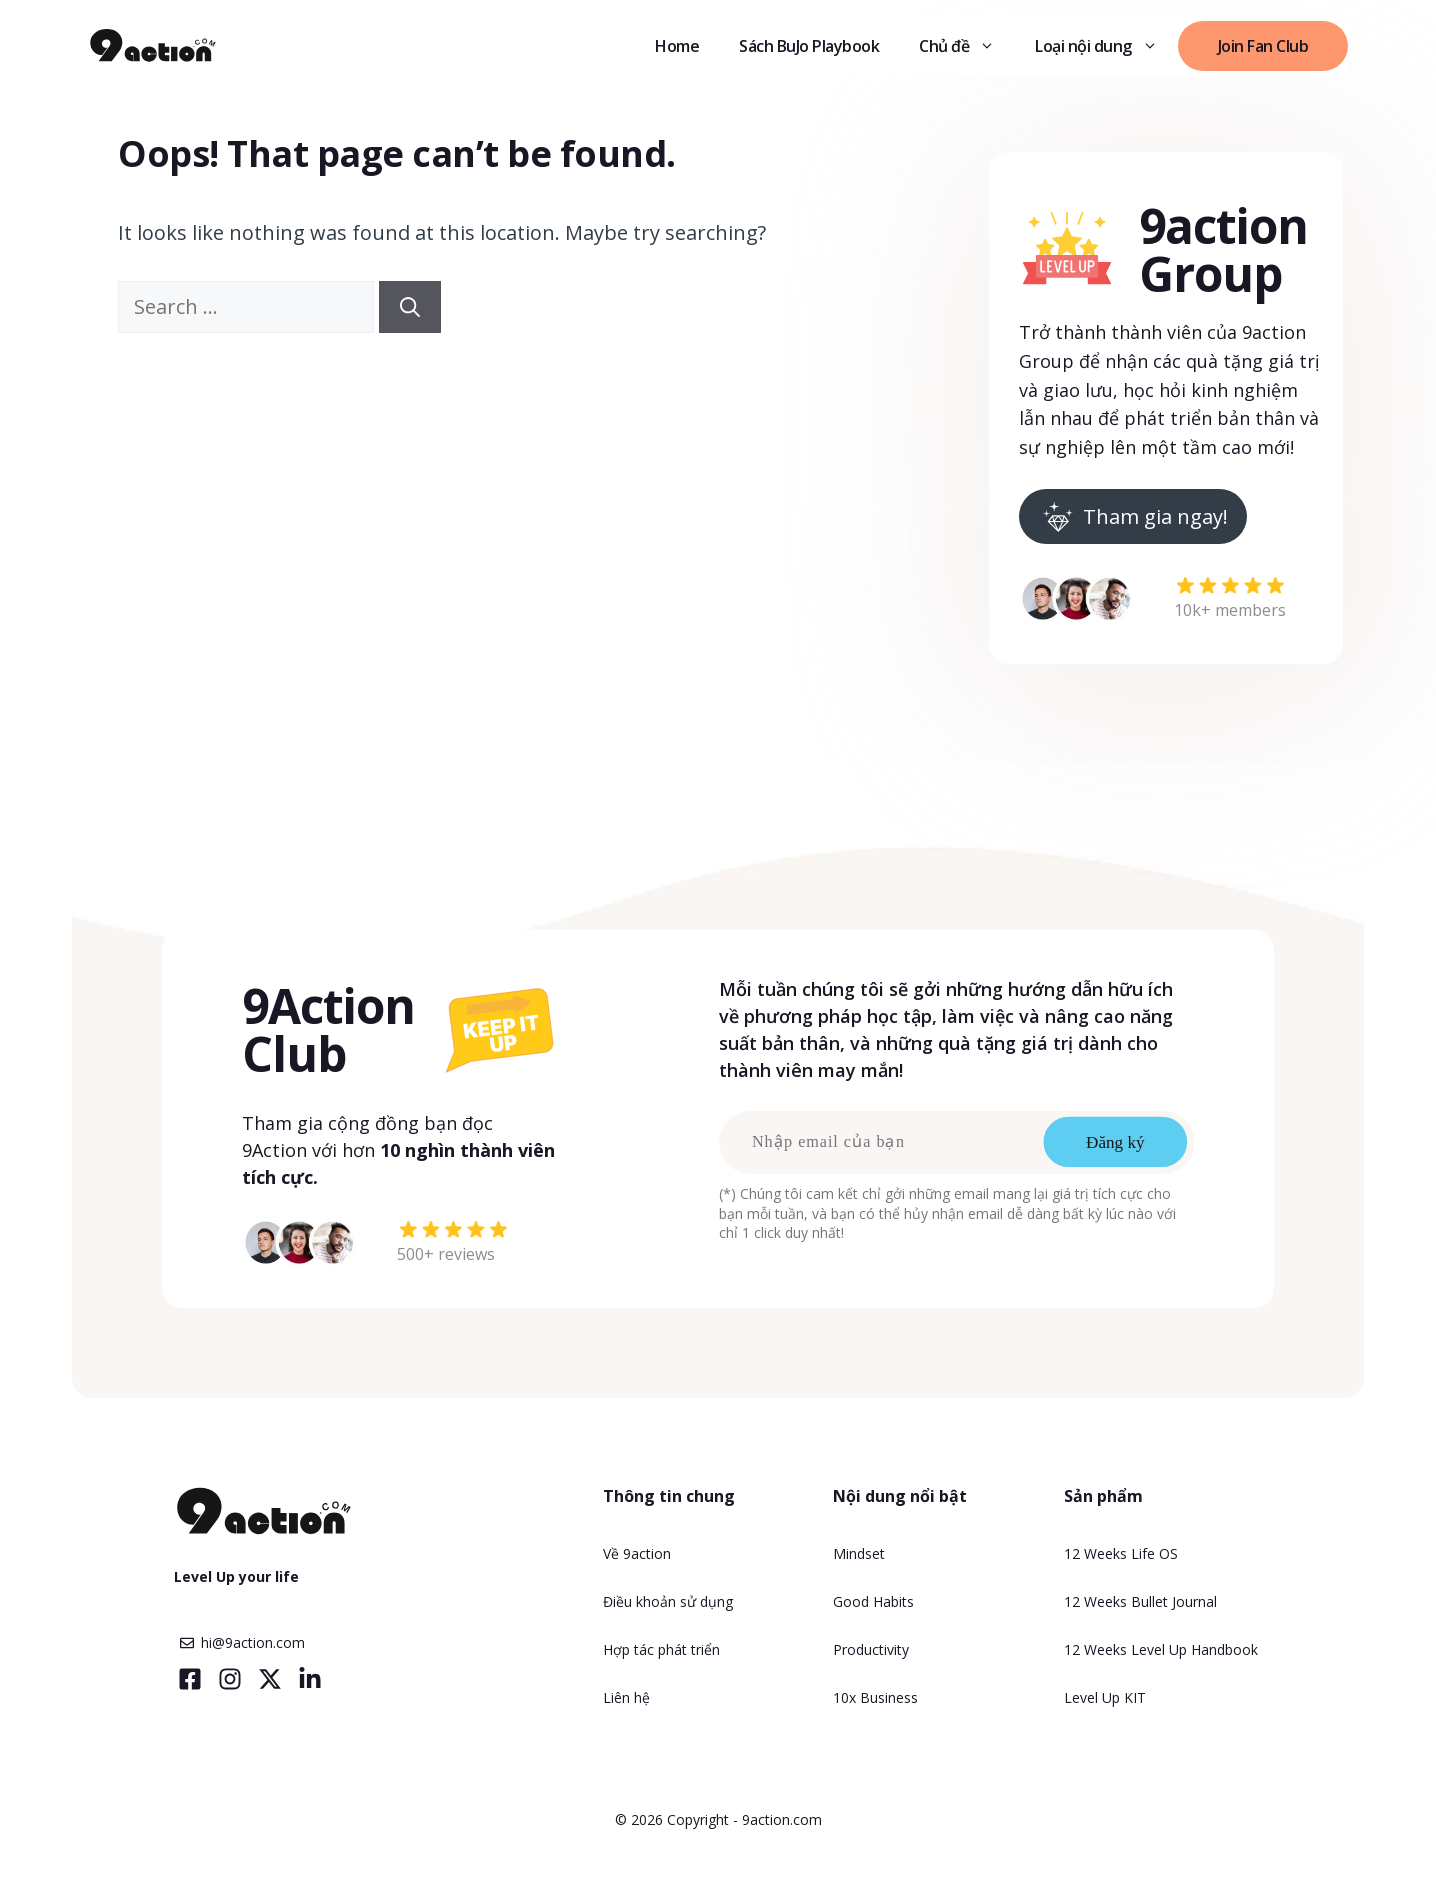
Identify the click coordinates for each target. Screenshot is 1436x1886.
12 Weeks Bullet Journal (1140, 1601)
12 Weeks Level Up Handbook (1161, 1649)
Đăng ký (1115, 1142)
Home (677, 46)
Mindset (859, 1553)
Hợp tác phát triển (661, 1649)
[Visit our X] (270, 1679)
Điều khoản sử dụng (668, 1601)
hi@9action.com (253, 1642)
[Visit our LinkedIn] (310, 1679)
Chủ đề (967, 46)
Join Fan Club (1263, 46)
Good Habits (873, 1601)
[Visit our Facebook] (190, 1679)
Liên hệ (626, 1697)
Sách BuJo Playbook (809, 46)
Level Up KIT (1105, 1697)
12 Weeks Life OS (1121, 1553)
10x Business (875, 1697)
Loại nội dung (1106, 46)
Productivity (871, 1649)
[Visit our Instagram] (230, 1679)
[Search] (410, 307)
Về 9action (637, 1553)
